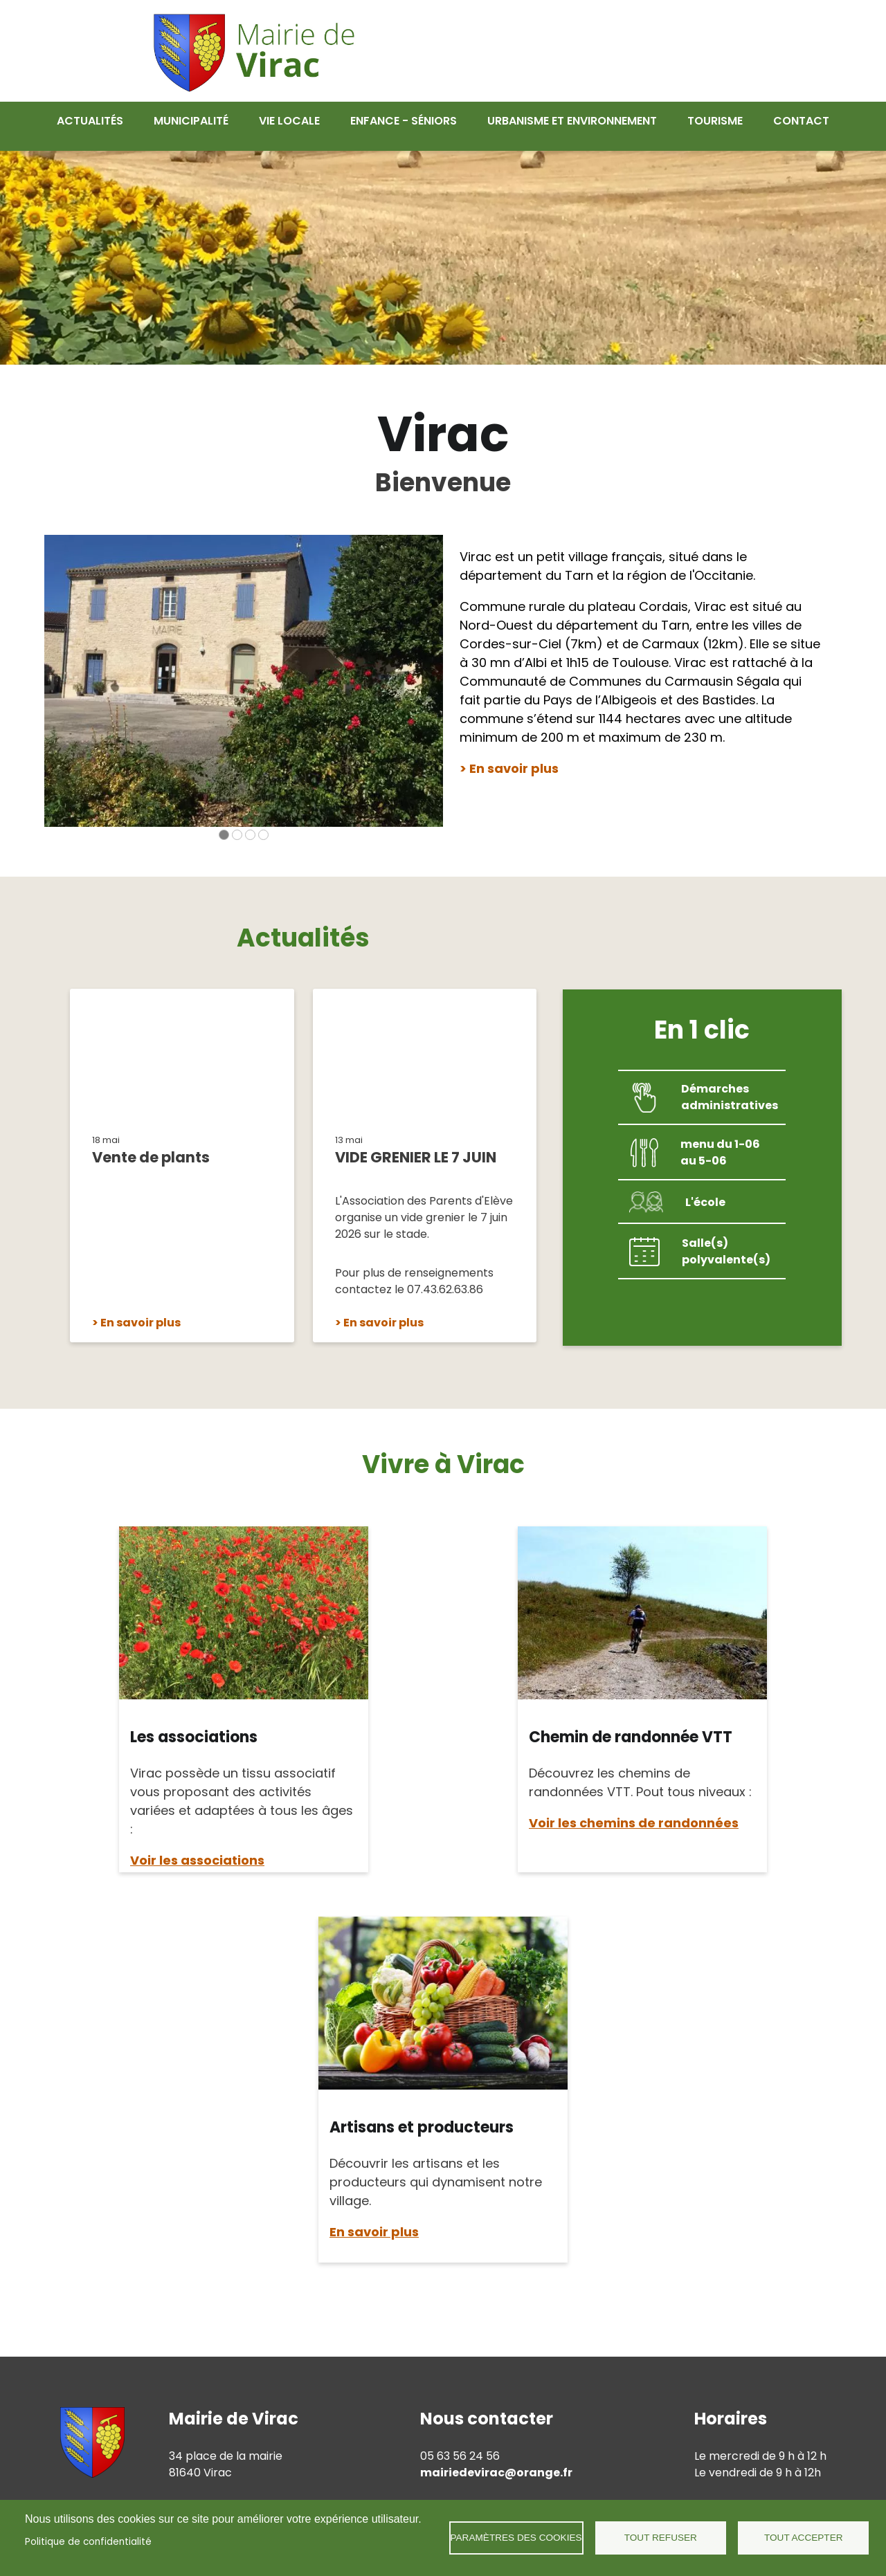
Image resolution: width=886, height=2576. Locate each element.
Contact (801, 121)
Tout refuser (660, 2537)
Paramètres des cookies (516, 2537)
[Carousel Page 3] (250, 824)
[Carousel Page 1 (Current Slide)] (224, 824)
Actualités (90, 121)
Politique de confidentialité (88, 2541)
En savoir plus (140, 1312)
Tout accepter (803, 2537)
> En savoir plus (509, 758)
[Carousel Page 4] (263, 824)
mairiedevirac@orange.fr (496, 2462)
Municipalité (191, 121)
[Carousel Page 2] (237, 824)
